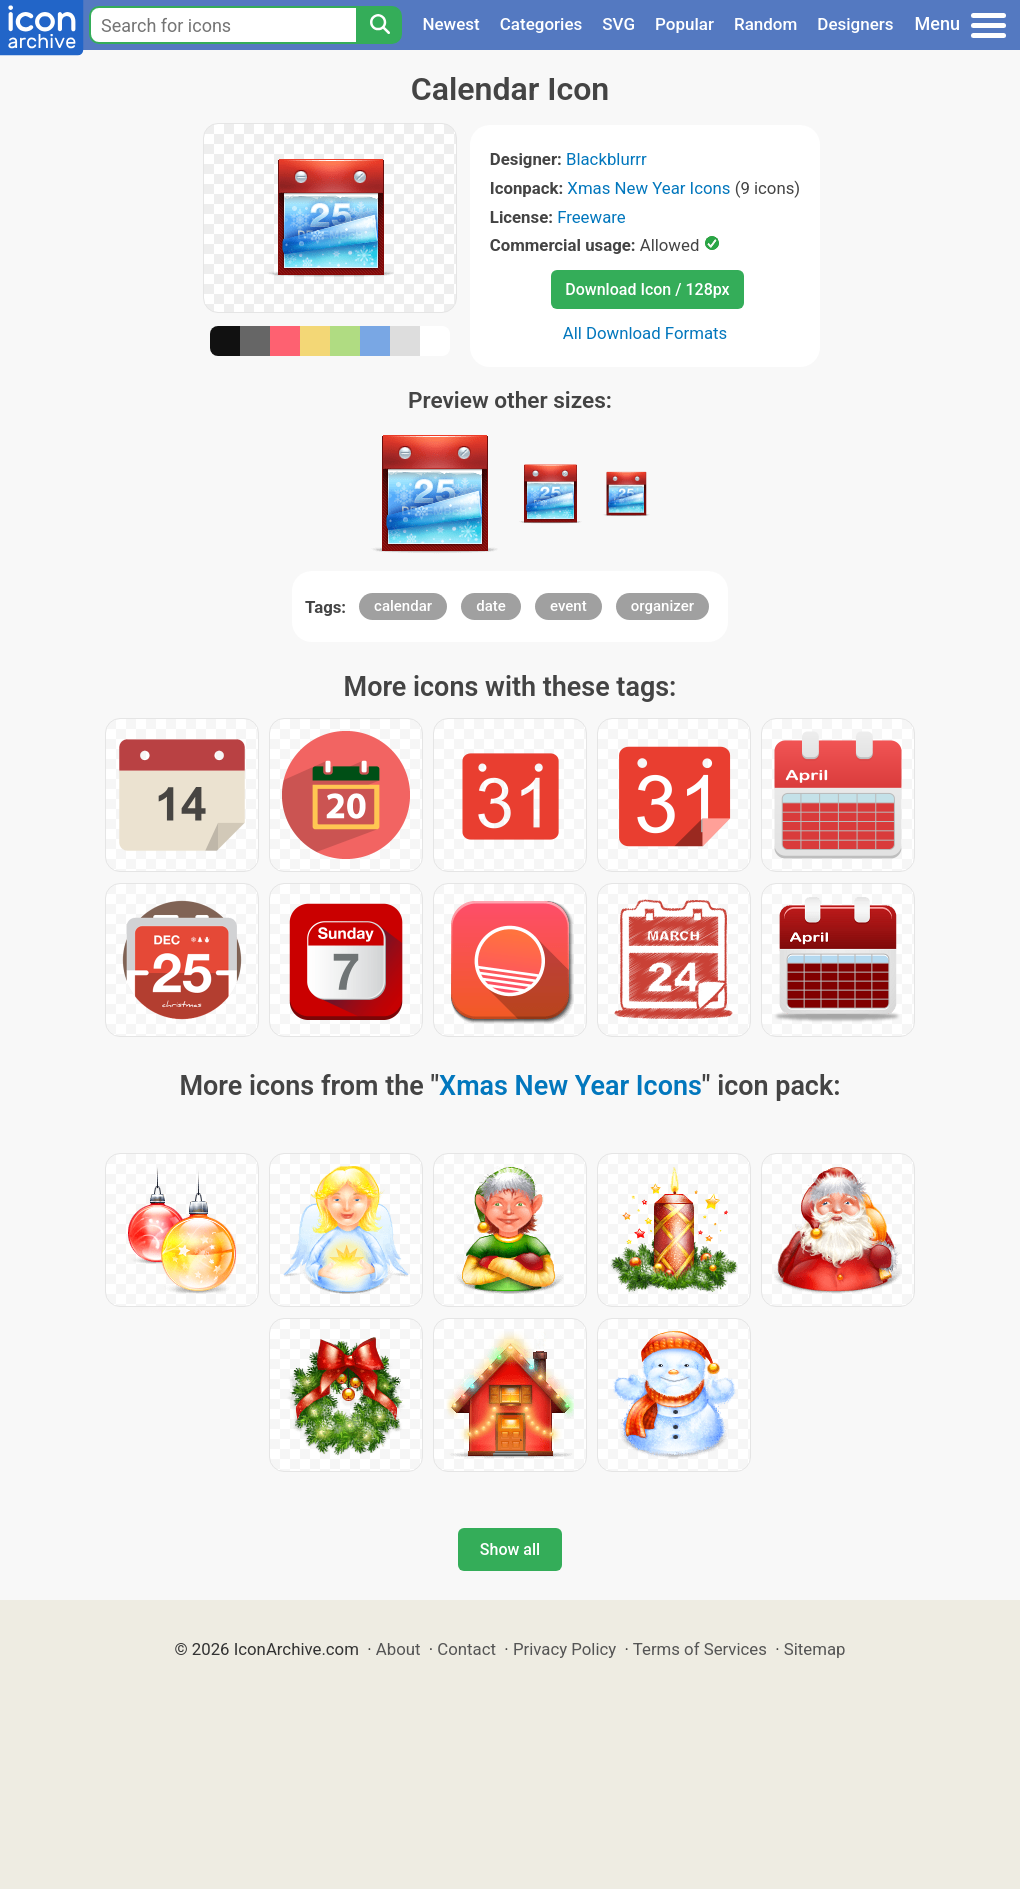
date (491, 606)
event (568, 606)
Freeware (591, 217)
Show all (510, 1549)
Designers (855, 24)
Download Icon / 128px (647, 289)
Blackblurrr (606, 159)
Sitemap (815, 1649)
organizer (662, 606)
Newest (450, 24)
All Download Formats (645, 333)
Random (765, 24)
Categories (541, 24)
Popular (684, 24)
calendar (403, 606)
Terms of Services (700, 1649)
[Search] (379, 25)
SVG (618, 24)
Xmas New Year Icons (648, 188)
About (398, 1649)
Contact (466, 1649)
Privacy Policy (564, 1649)
